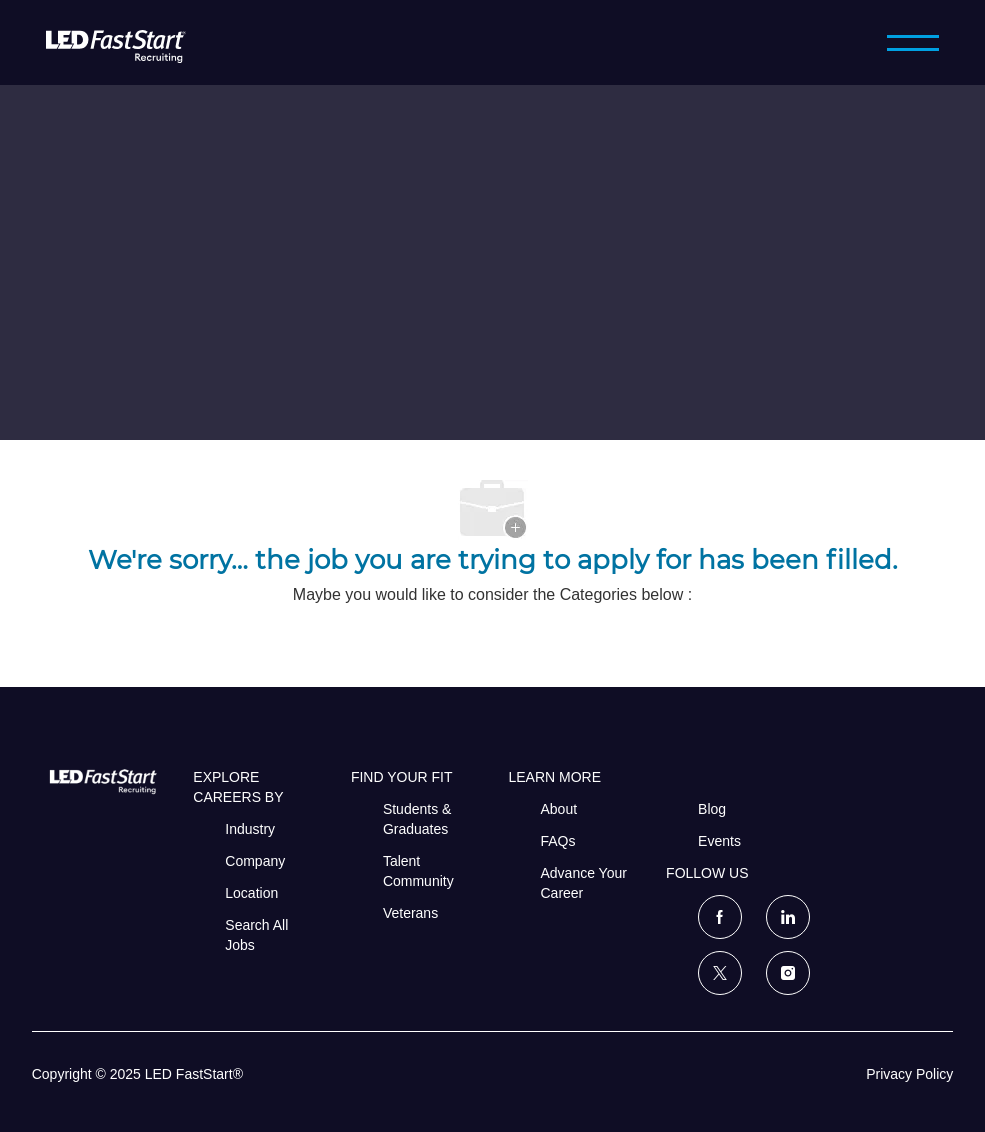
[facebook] (720, 917)
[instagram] (788, 973)
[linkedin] (788, 917)
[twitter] (720, 973)
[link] (99, 781)
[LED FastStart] (116, 42)
